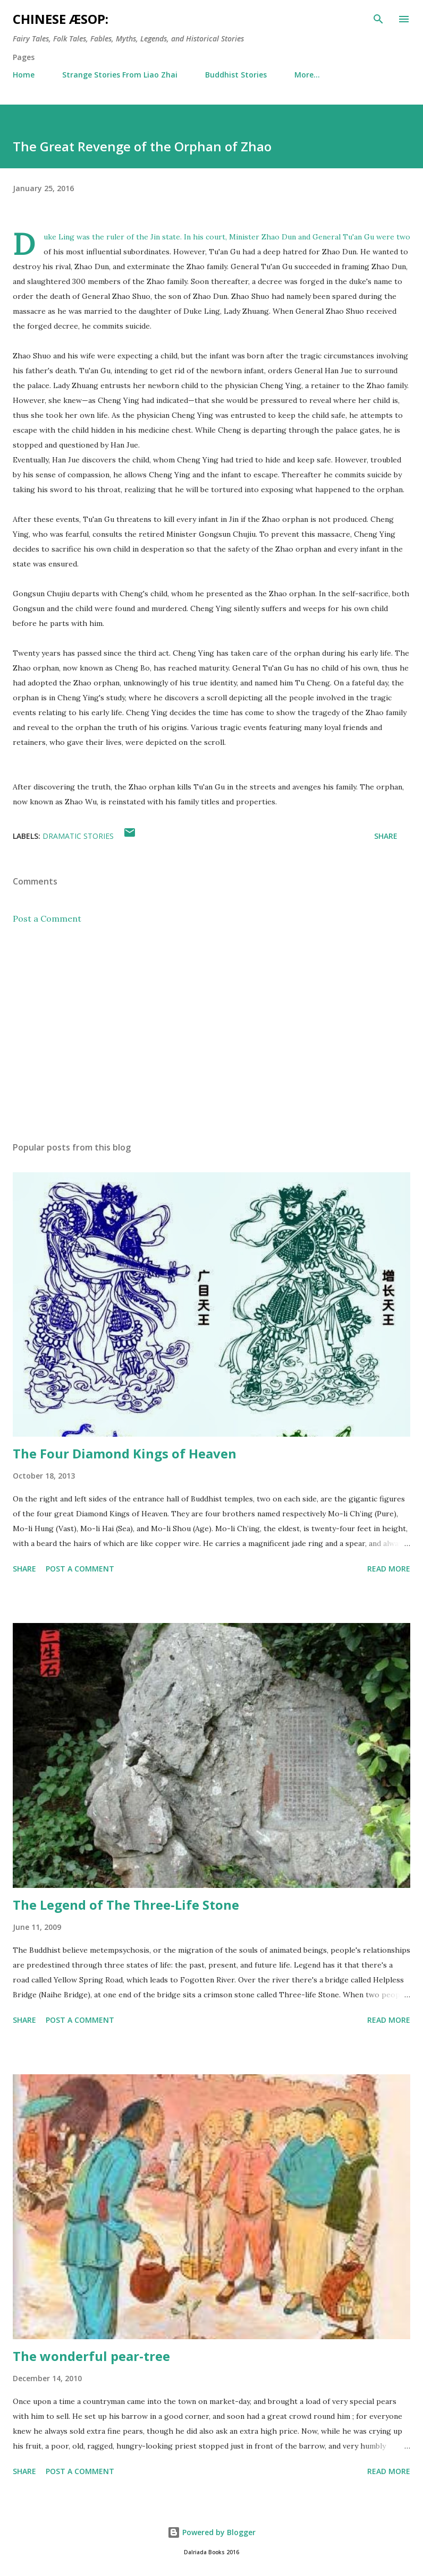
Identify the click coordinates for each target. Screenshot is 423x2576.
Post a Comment (47, 918)
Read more (388, 1569)
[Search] (378, 19)
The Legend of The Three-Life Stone (126, 1904)
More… (307, 75)
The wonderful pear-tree (91, 2356)
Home (24, 75)
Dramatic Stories (78, 836)
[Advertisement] (211, 1033)
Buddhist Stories (236, 75)
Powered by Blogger (211, 2532)
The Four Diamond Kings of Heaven (124, 1453)
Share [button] (385, 836)
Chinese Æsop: (60, 19)
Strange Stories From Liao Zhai (119, 75)
